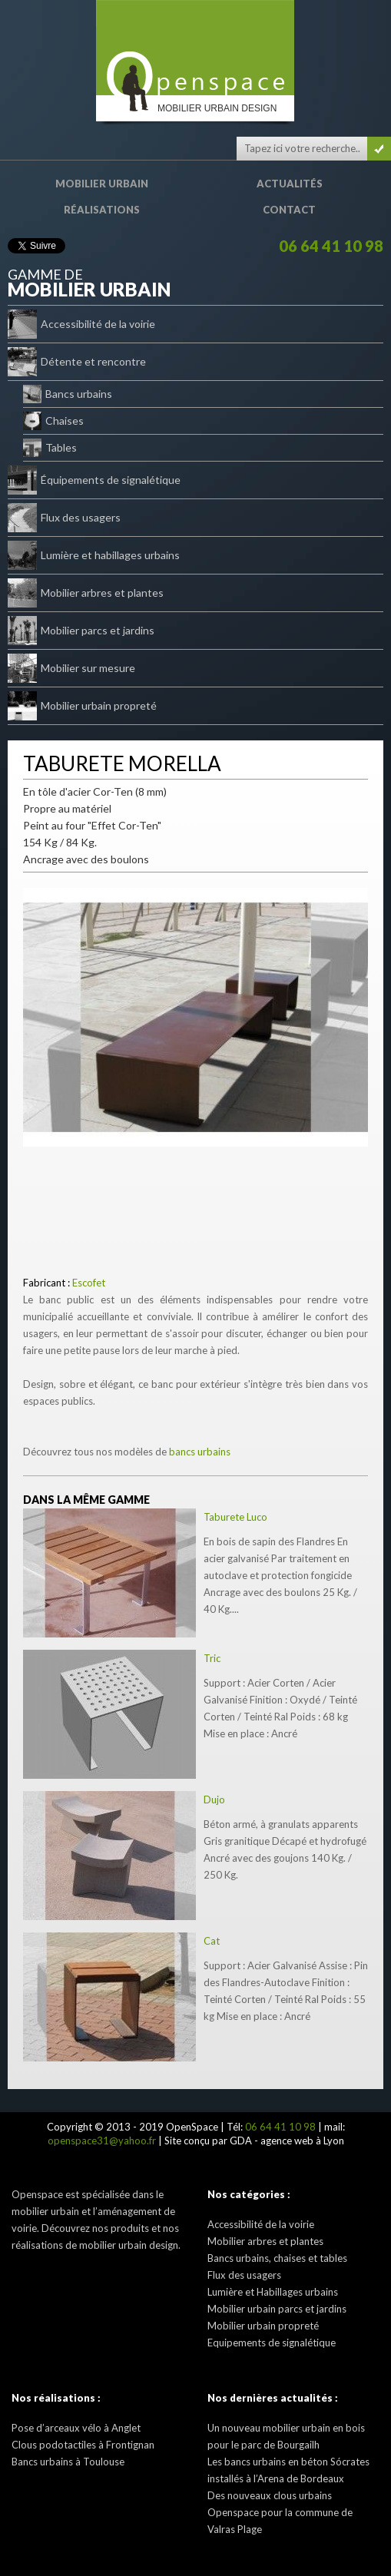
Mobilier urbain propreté (82, 705)
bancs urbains (199, 1451)
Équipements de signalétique (94, 480)
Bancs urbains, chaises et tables (277, 2258)
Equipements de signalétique (271, 2342)
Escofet (88, 1282)
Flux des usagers (64, 517)
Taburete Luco (235, 1517)
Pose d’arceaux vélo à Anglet (76, 2428)
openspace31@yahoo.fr (102, 2140)
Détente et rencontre (77, 361)
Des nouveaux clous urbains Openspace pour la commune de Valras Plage (280, 2512)
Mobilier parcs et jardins (81, 630)
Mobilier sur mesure (71, 668)
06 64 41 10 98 (331, 246)
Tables (50, 448)
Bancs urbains (67, 394)
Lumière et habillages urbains (94, 555)
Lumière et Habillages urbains (272, 2292)
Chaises (53, 421)
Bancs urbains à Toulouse (68, 2461)
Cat (212, 1941)
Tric (212, 1658)
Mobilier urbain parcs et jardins (276, 2309)
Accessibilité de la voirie (81, 324)
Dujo (214, 1799)
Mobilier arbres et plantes (86, 593)
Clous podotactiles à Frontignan (83, 2445)
